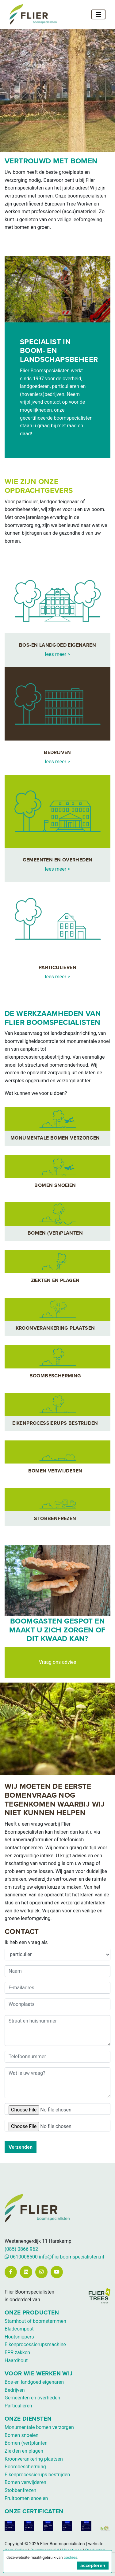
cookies (70, 2557)
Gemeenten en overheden (32, 2398)
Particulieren (18, 2406)
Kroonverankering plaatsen (34, 2459)
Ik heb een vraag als (26, 1942)
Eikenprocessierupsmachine (35, 2344)
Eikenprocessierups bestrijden (37, 2475)
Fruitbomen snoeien (26, 2498)
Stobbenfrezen (20, 2490)
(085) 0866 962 (21, 2249)
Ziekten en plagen (24, 2451)
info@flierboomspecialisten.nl (71, 2257)
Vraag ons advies (57, 1662)
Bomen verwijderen (25, 2482)
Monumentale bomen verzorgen (39, 2427)
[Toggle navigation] (98, 14)
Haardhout (16, 2360)
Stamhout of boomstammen (35, 2321)
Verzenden (21, 2147)
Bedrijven (15, 2390)
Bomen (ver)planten (26, 2443)
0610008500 (21, 2257)
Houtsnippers (19, 2337)
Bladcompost (19, 2329)
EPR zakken (17, 2352)
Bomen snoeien (21, 2435)
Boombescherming (25, 2467)
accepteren (92, 2565)
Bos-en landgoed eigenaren (34, 2382)
